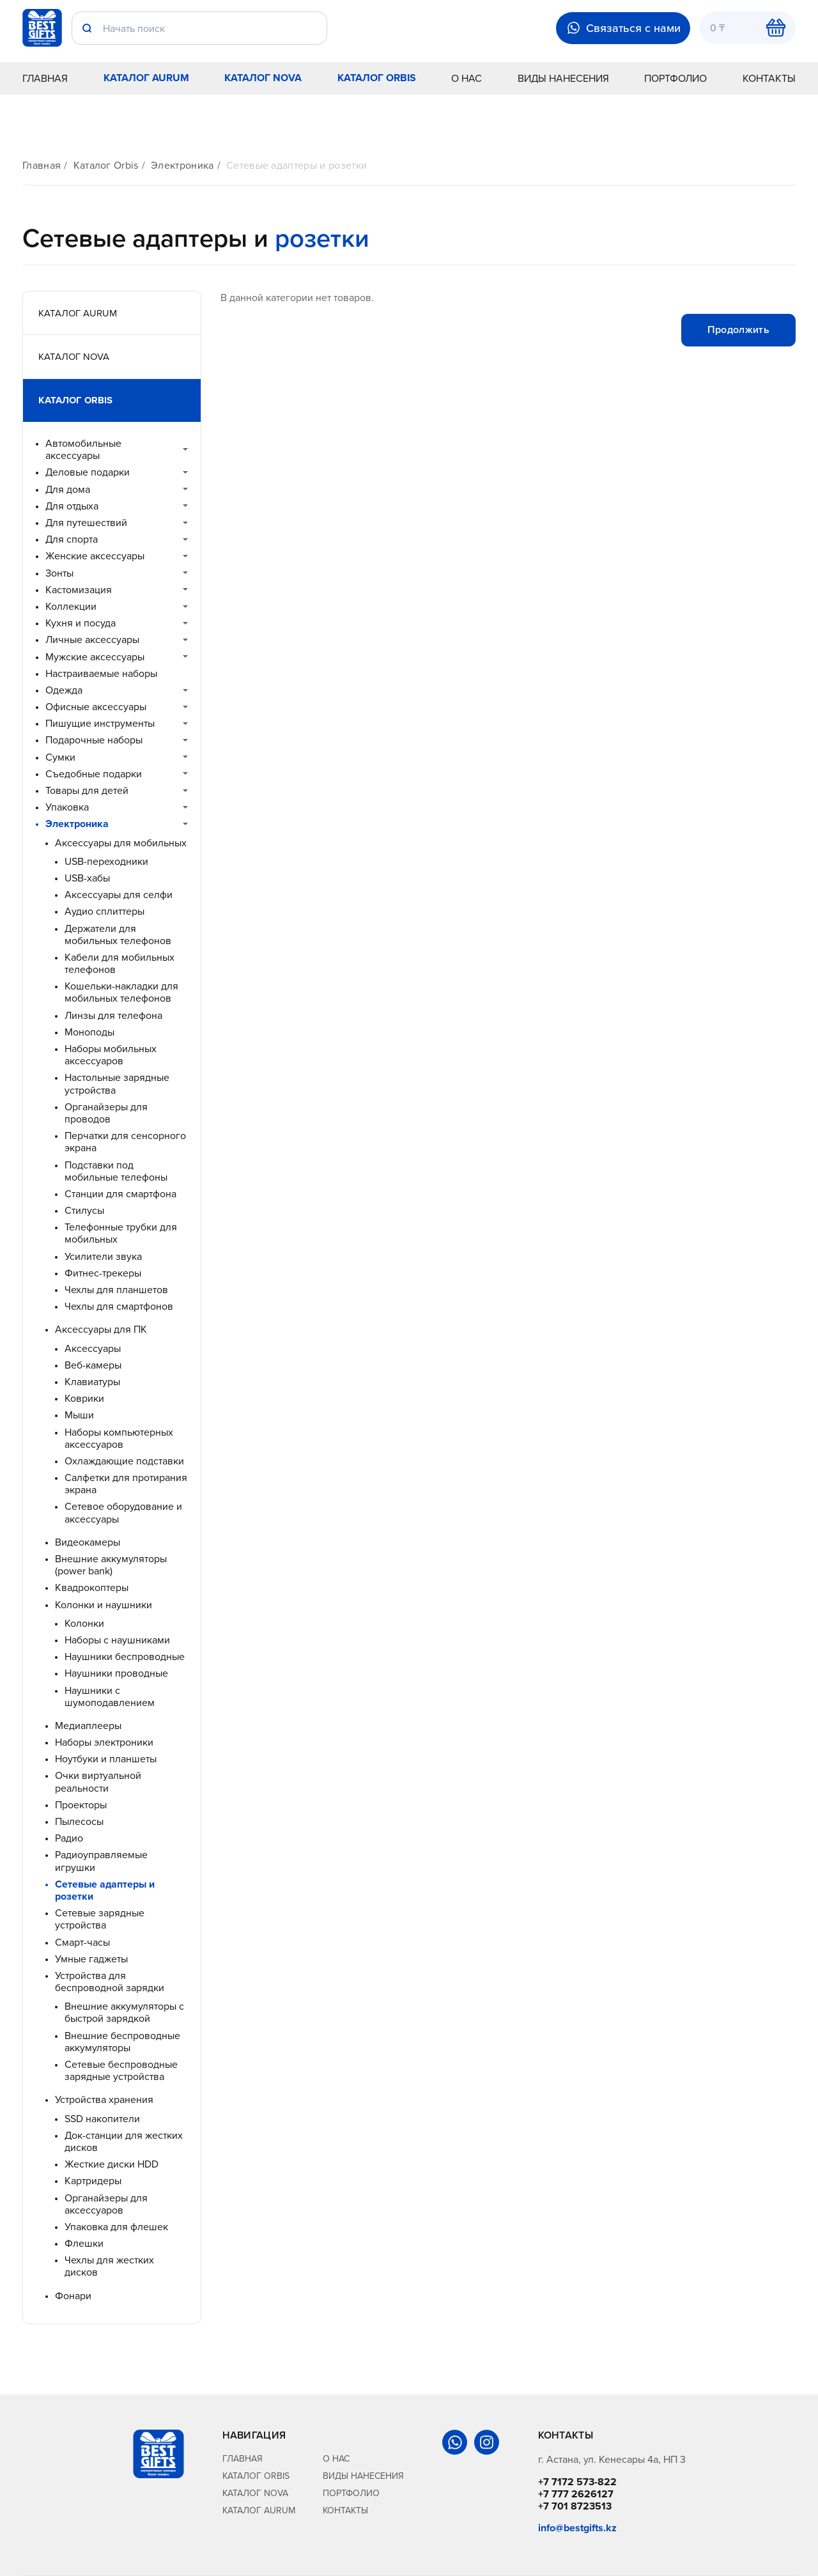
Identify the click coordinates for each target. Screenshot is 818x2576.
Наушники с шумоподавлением (110, 1696)
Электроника (182, 165)
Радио (69, 1838)
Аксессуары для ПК (101, 1329)
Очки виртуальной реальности (98, 1781)
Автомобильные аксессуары (83, 449)
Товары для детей (86, 790)
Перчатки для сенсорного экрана (125, 1141)
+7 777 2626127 (576, 2494)
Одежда (63, 690)
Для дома (67, 489)
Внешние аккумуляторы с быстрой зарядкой (124, 2012)
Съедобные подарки (93, 774)
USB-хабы (87, 878)
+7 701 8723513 (575, 2506)
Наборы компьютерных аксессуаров (119, 1438)
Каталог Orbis (376, 77)
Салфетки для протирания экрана (126, 1483)
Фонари (73, 2296)
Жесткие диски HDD (111, 2164)
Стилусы (84, 1210)
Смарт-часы (82, 1942)
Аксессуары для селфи (119, 894)
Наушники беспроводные (125, 1656)
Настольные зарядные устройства (117, 1083)
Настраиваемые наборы (101, 673)
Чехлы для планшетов (116, 1290)
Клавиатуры (92, 1382)
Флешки (84, 2243)
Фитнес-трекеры (103, 1273)
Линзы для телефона (113, 1015)
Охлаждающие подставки (124, 1461)
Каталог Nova (263, 77)
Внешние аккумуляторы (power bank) (111, 1565)
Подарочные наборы (94, 740)
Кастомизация (78, 590)
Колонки (84, 1623)
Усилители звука (103, 1256)
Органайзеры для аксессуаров (106, 2204)
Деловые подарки (87, 472)
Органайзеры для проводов (106, 1113)
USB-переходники (106, 861)
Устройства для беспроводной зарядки (109, 1981)
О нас (466, 78)
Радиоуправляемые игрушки (101, 1861)
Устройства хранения (104, 2099)
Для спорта (71, 539)
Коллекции (70, 606)
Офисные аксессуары (95, 707)
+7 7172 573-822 (577, 2482)
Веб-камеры (93, 1365)
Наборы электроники (104, 1742)
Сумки (60, 757)
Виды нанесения (563, 78)
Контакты (769, 78)
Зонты (59, 573)
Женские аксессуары (94, 556)
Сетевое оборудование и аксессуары (123, 1512)
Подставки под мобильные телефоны (116, 1171)
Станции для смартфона (120, 1194)
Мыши (79, 1415)
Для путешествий (86, 522)
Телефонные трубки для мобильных (121, 1233)
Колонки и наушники (103, 1605)
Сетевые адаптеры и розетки (296, 165)
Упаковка (67, 807)
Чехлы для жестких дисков (109, 2266)
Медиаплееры (88, 1725)
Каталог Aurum (146, 77)
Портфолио (675, 78)
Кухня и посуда (80, 623)
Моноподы (89, 1032)
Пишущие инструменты (100, 723)
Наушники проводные (116, 1673)
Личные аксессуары (92, 639)
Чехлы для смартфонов (119, 1306)
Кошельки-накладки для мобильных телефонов (121, 992)
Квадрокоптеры (91, 1587)
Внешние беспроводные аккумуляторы (122, 2041)
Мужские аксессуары (94, 657)
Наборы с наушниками (117, 1640)
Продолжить (738, 329)
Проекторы (81, 1805)
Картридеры (93, 2181)
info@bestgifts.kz (577, 2528)
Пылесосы (79, 1821)
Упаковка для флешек (116, 2227)
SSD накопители (102, 2119)
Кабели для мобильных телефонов (119, 963)
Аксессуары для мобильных (121, 843)
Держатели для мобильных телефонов (118, 934)
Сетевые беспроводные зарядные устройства (121, 2070)
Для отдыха (71, 506)
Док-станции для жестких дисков (124, 2141)
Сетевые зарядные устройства (99, 1919)
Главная (45, 78)
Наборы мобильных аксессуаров (111, 1055)
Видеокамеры (87, 1542)
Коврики (84, 1398)
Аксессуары (93, 1348)
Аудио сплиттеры (104, 911)
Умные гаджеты (91, 1959)
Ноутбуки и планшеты (106, 1759)
